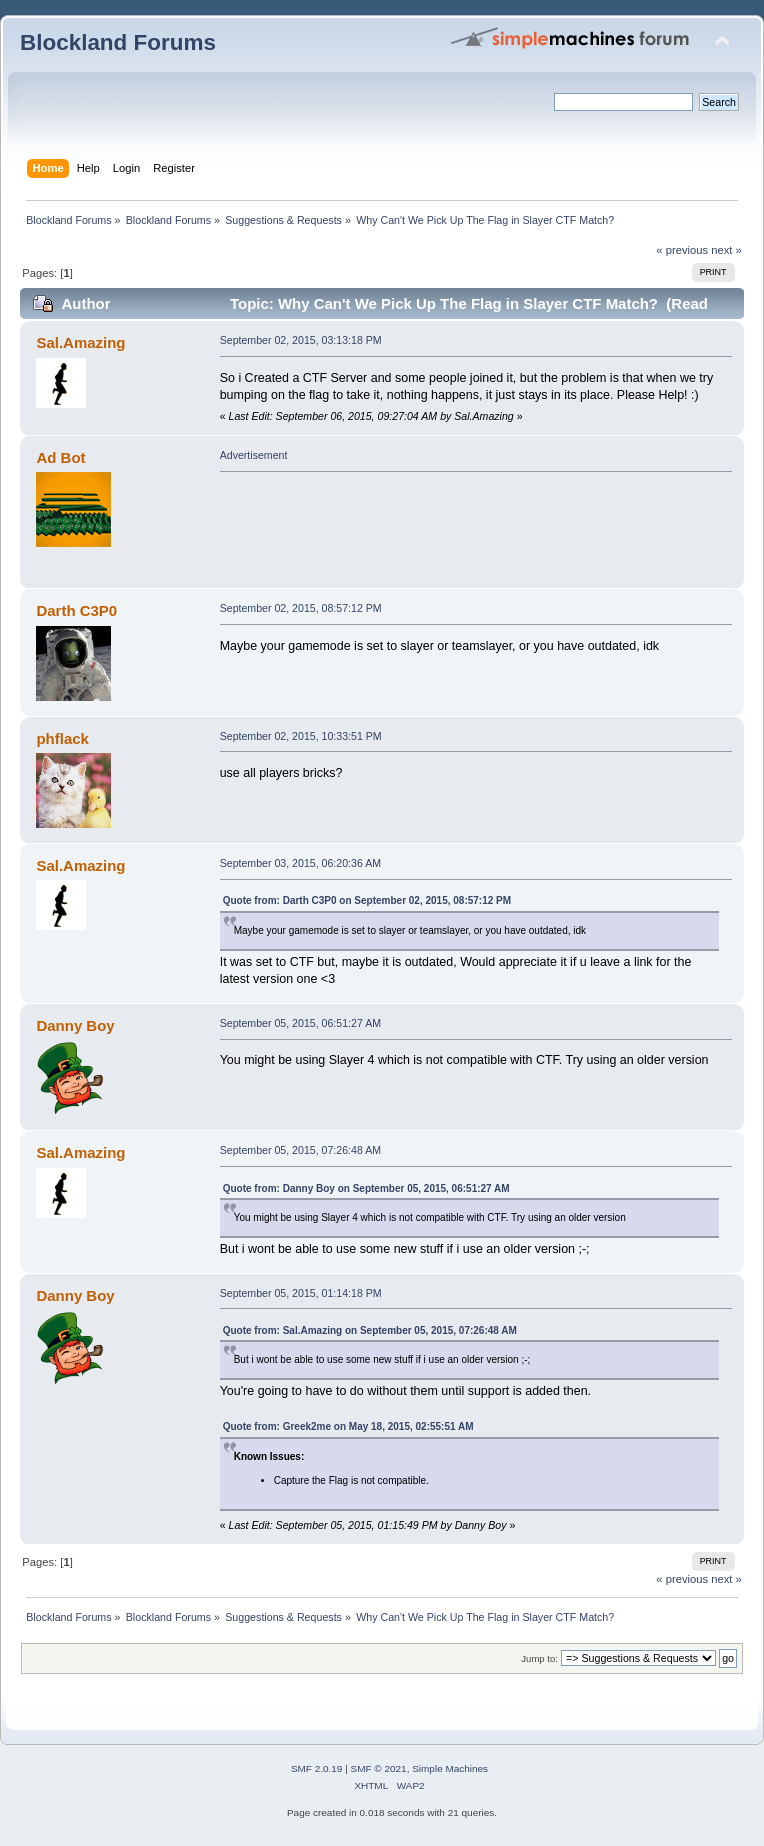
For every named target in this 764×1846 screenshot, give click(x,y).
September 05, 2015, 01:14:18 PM (301, 1293)
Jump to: (539, 1658)
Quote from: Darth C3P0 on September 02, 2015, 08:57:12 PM (367, 900)
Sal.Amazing (80, 342)
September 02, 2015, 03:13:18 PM (301, 340)
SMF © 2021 (379, 1768)
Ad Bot (60, 457)
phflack (62, 738)
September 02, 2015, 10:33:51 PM (301, 736)
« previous (682, 250)
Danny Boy (75, 1025)
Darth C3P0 (76, 610)
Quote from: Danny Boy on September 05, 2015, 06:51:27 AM (366, 1188)
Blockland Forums (118, 42)
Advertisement (254, 455)
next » (726, 250)
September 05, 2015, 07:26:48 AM (300, 1150)
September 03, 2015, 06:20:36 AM (300, 863)
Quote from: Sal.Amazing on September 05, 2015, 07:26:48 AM (370, 1330)
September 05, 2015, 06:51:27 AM (300, 1023)
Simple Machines (450, 1768)
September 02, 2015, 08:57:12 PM (301, 608)
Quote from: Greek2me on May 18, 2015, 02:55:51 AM (348, 1426)
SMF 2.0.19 (317, 1768)
